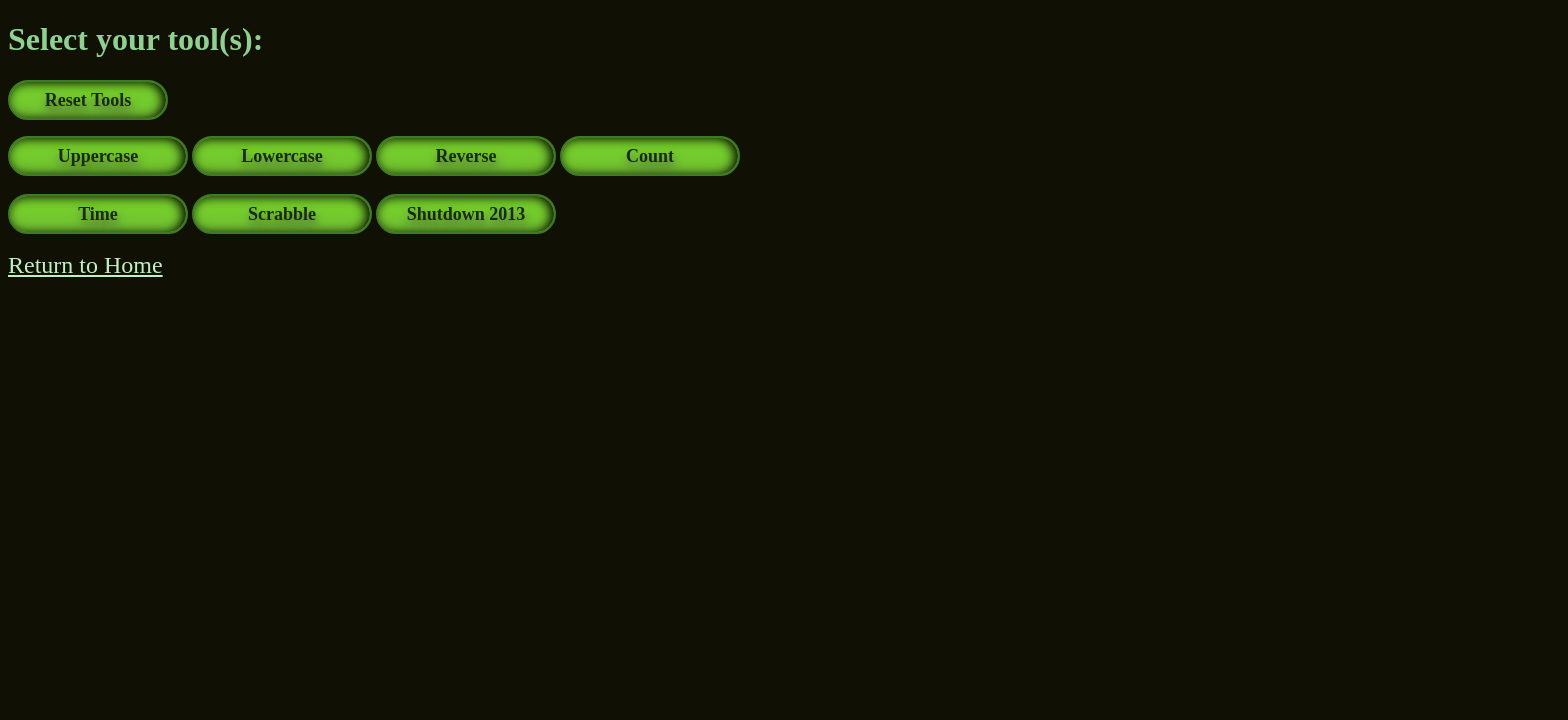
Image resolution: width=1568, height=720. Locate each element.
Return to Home (85, 265)
